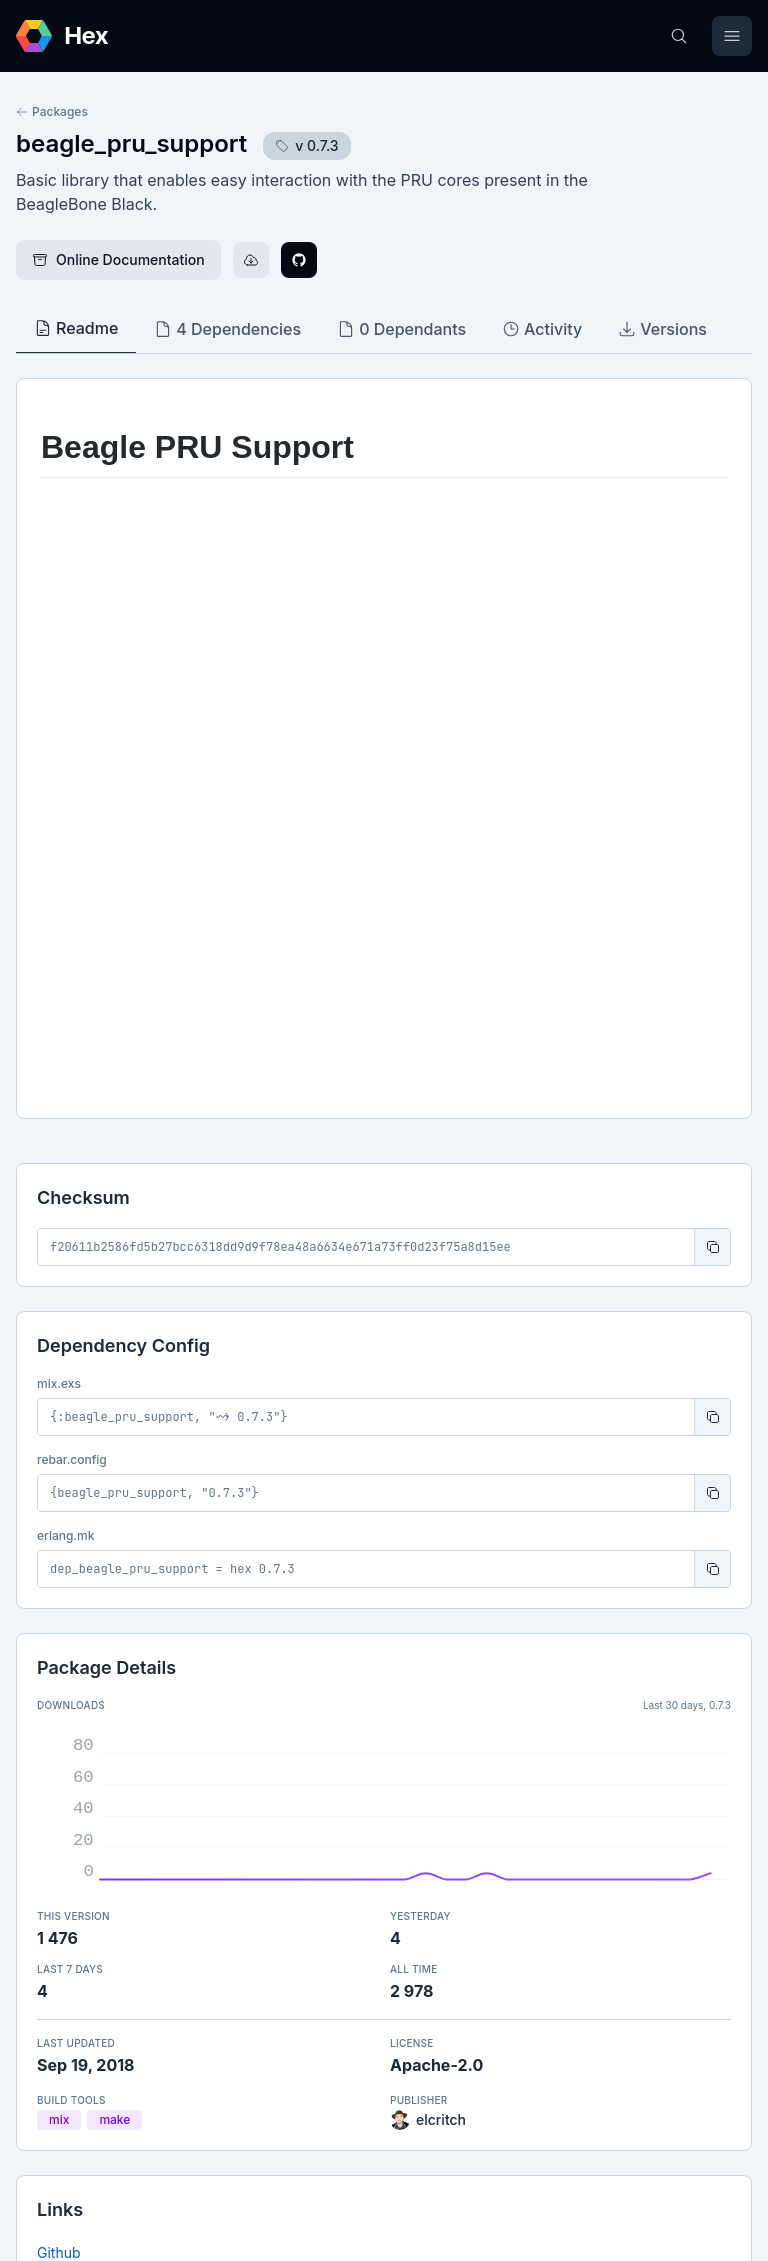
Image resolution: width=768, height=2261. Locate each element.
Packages (52, 111)
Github (59, 1652)
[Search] (679, 36)
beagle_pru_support (131, 143)
